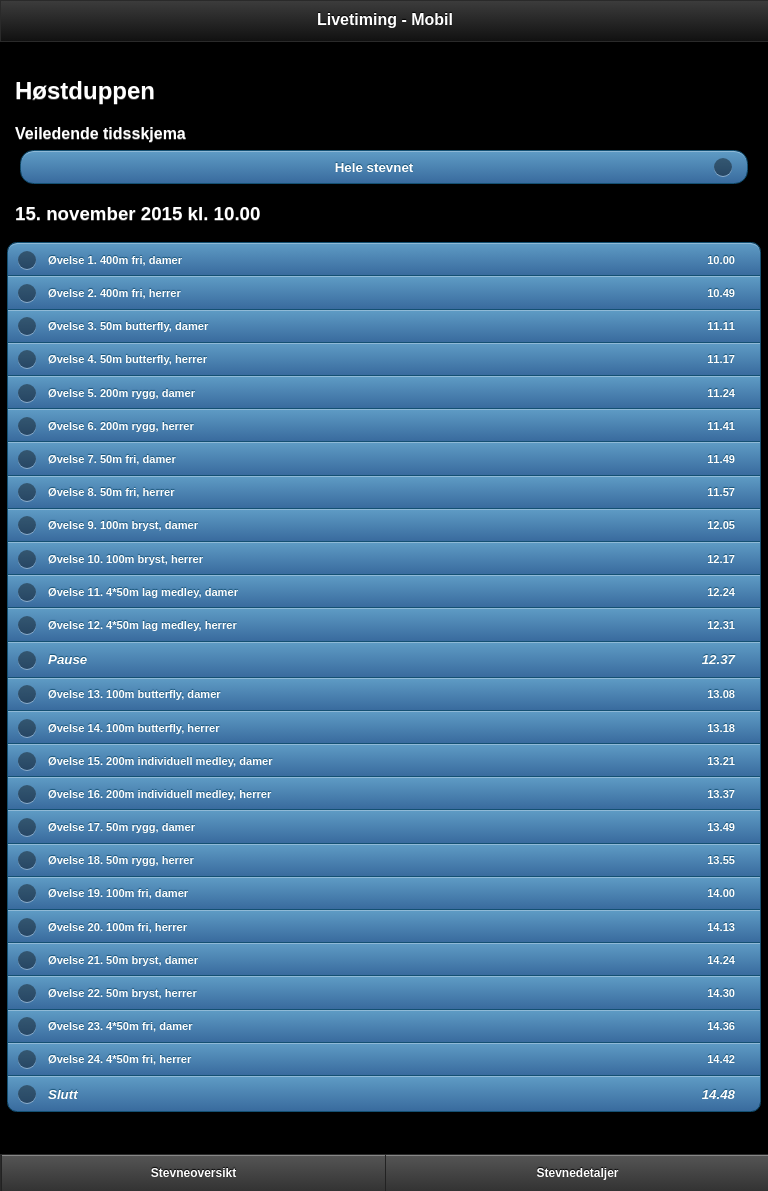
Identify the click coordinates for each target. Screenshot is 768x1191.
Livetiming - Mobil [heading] (385, 19)
